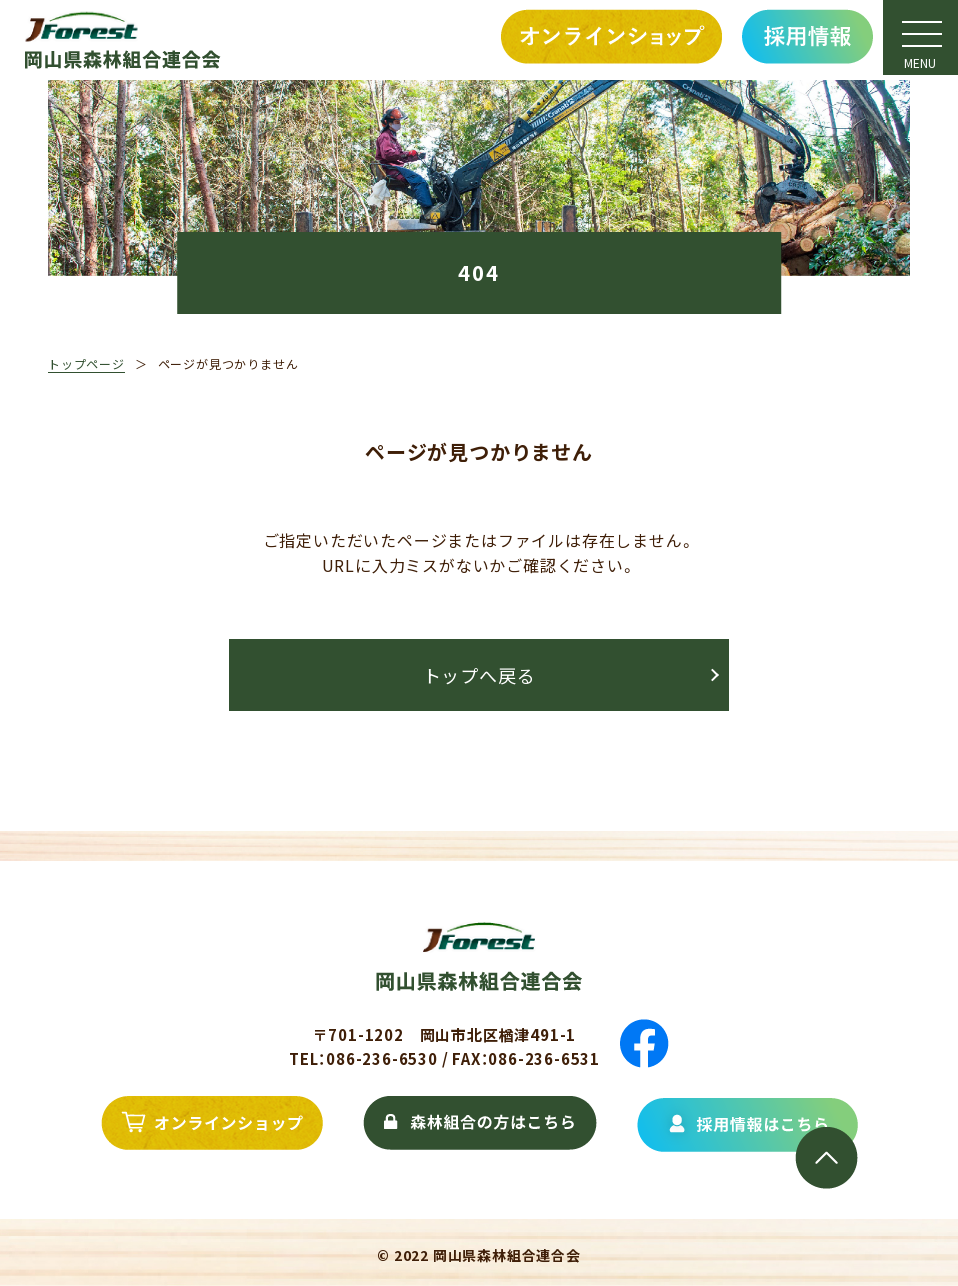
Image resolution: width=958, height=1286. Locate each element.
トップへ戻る (479, 675)
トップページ (86, 363)
